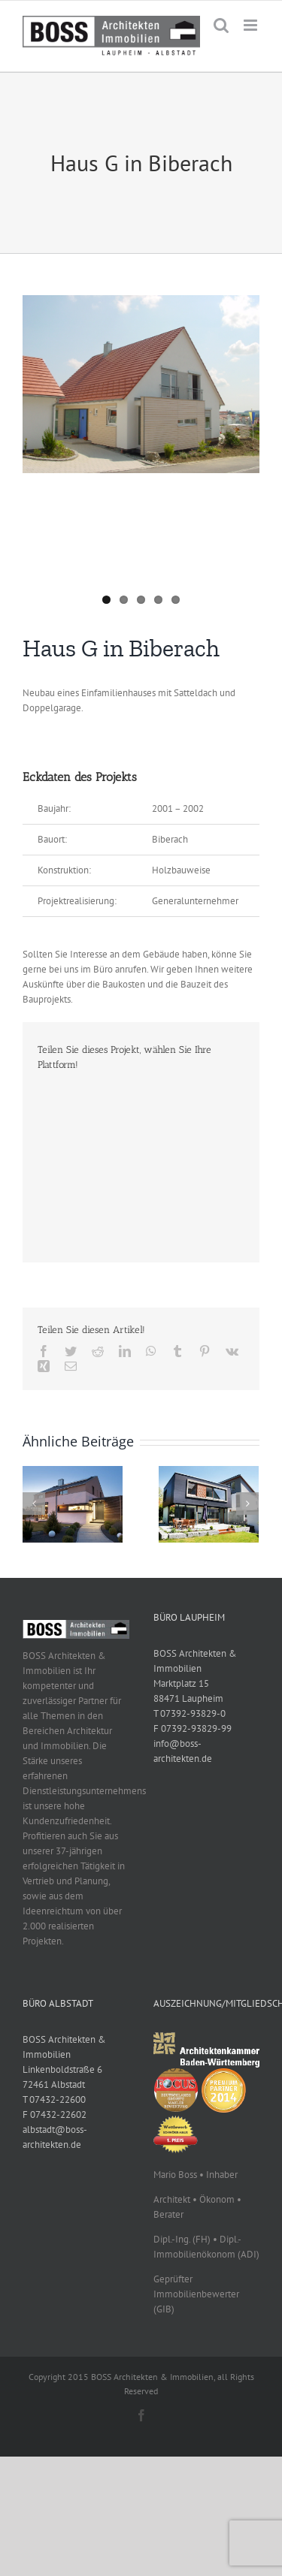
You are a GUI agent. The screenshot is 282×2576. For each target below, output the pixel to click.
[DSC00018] (141, 383)
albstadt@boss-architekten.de (55, 2137)
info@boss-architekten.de (182, 1751)
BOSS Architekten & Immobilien (195, 1661)
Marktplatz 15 (181, 1683)
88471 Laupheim (188, 1698)
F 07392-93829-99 (192, 1728)
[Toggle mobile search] (221, 25)
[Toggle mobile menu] (251, 25)
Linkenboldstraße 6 (62, 2069)
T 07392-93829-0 (189, 1713)
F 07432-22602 (54, 2114)
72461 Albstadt (54, 2084)
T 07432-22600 (54, 2099)
